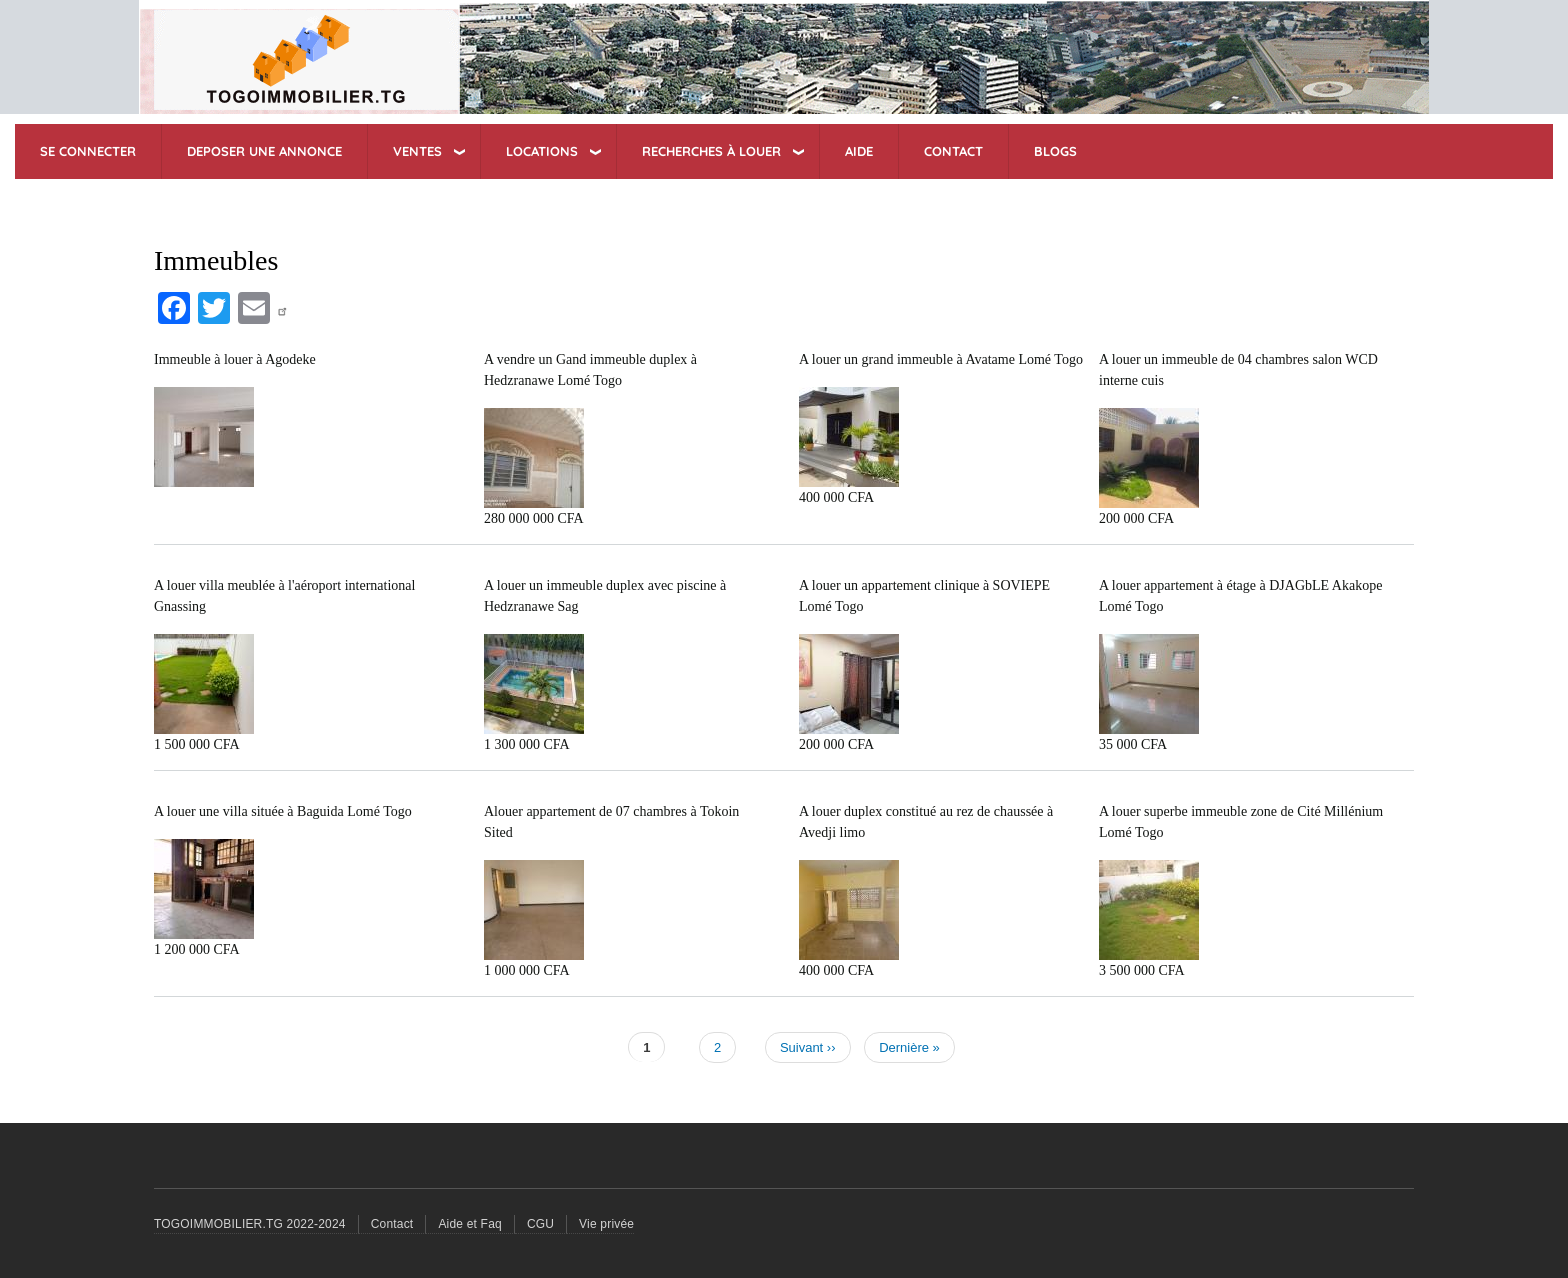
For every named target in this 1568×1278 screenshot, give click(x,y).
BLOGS (1055, 151)
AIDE (859, 151)
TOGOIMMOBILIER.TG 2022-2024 (250, 1224)
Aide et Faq (470, 1224)
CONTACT (953, 151)
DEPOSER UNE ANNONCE (264, 151)
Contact (392, 1224)
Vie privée (606, 1224)
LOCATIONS (542, 151)
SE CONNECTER (88, 151)
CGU (540, 1224)
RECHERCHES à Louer (711, 151)
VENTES (417, 151)
